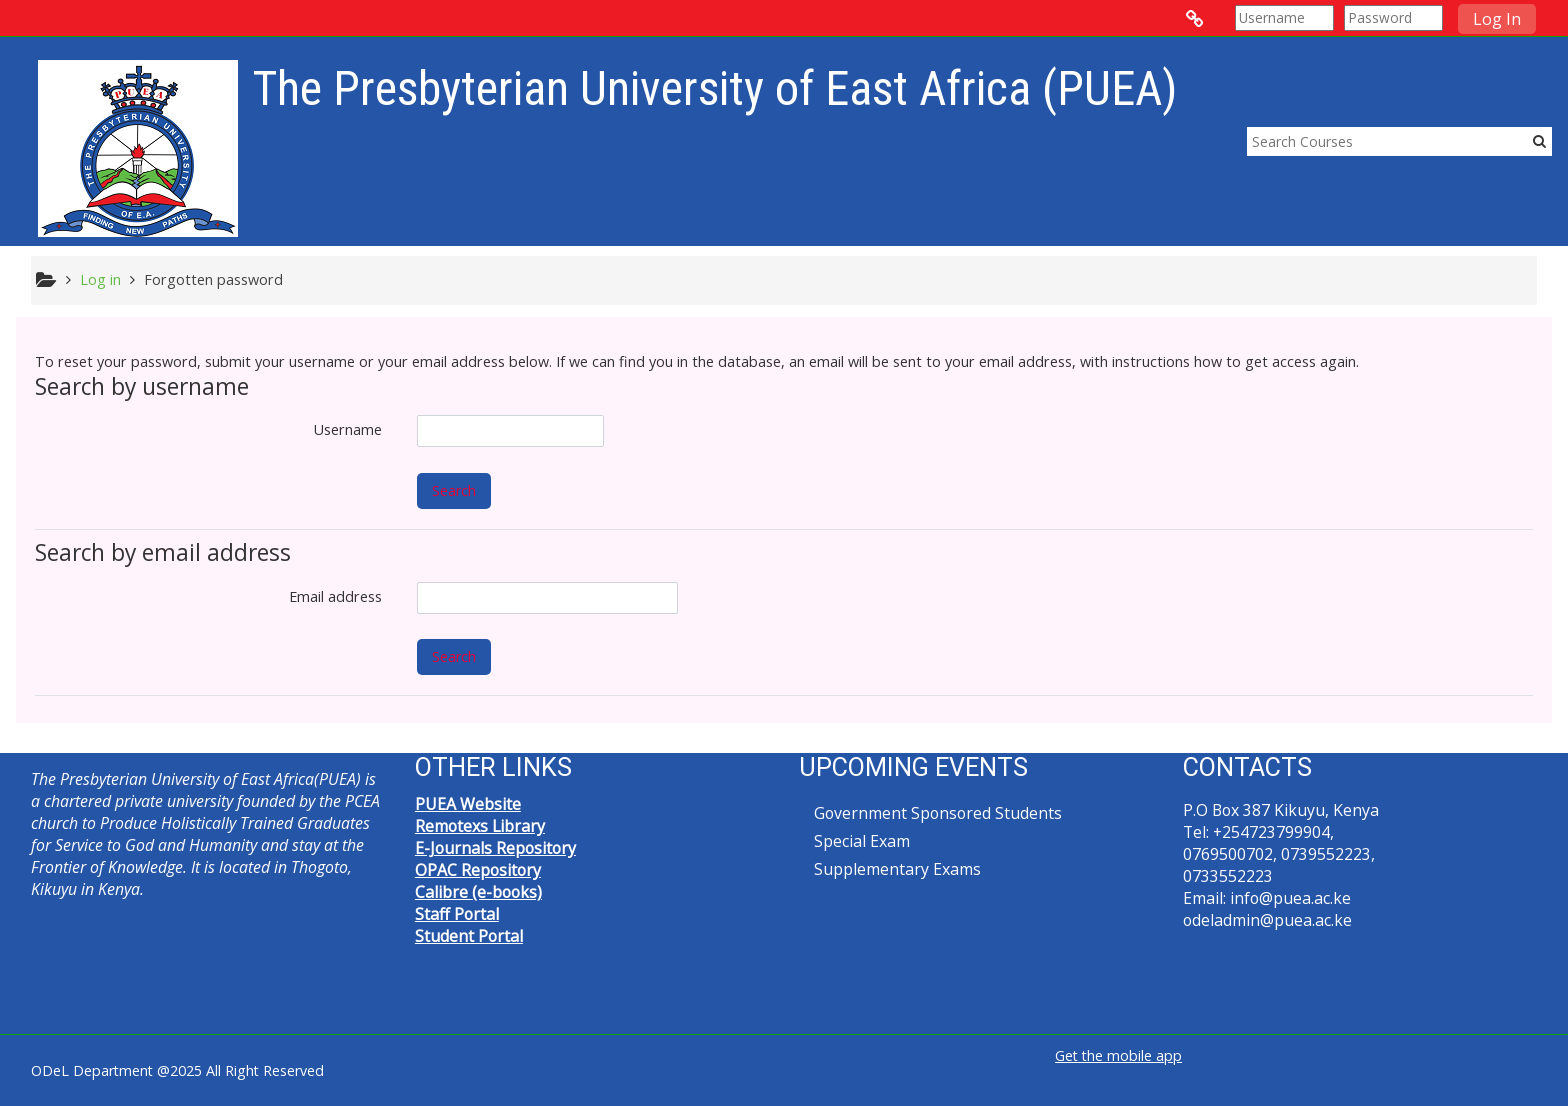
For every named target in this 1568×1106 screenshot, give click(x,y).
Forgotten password (213, 279)
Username (348, 429)
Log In (1497, 19)
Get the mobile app (1118, 1055)
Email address (335, 596)
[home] (138, 147)
